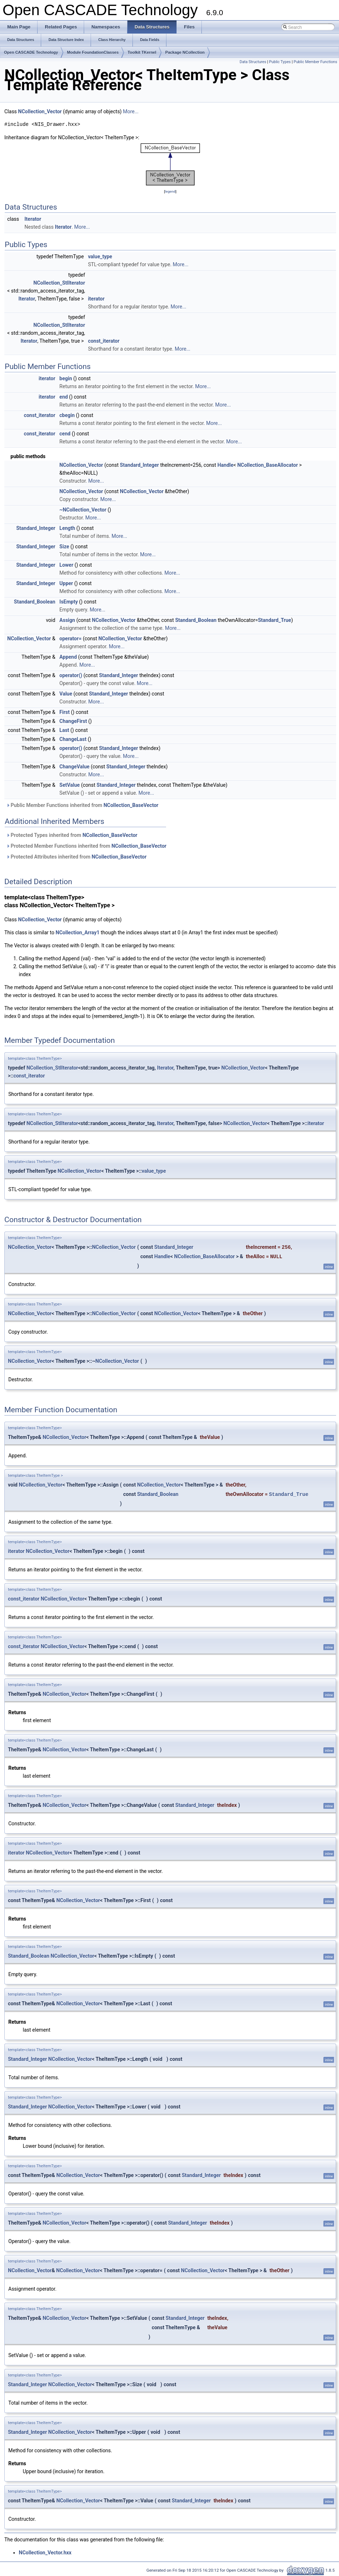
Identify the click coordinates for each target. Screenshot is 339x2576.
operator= (71, 638)
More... (130, 111)
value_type (100, 256)
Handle (225, 465)
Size (64, 546)
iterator (96, 299)
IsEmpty (69, 602)
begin (66, 378)
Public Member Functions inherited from (82, 805)
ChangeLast (73, 739)
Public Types (280, 62)
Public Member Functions (315, 62)
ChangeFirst (73, 721)
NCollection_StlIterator (59, 283)
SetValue (70, 785)
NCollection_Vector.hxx (45, 2552)
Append (68, 657)
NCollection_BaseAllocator (267, 465)
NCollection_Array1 (78, 932)
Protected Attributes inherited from (76, 857)
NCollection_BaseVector (131, 805)
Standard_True (274, 620)
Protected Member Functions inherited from (86, 846)
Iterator (33, 219)
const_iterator (103, 341)
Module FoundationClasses (93, 52)
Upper (66, 583)
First (65, 712)
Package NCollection (185, 52)
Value (66, 694)
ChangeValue (75, 766)
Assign (67, 620)
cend (65, 433)
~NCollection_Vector (83, 510)
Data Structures (253, 62)
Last (64, 730)
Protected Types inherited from (71, 835)
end (64, 397)
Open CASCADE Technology (31, 52)
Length (67, 528)
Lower (66, 565)
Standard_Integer (139, 465)
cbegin (67, 415)
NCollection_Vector (40, 111)
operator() (71, 675)
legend (170, 191)
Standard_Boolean (35, 602)
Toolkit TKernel (142, 52)
